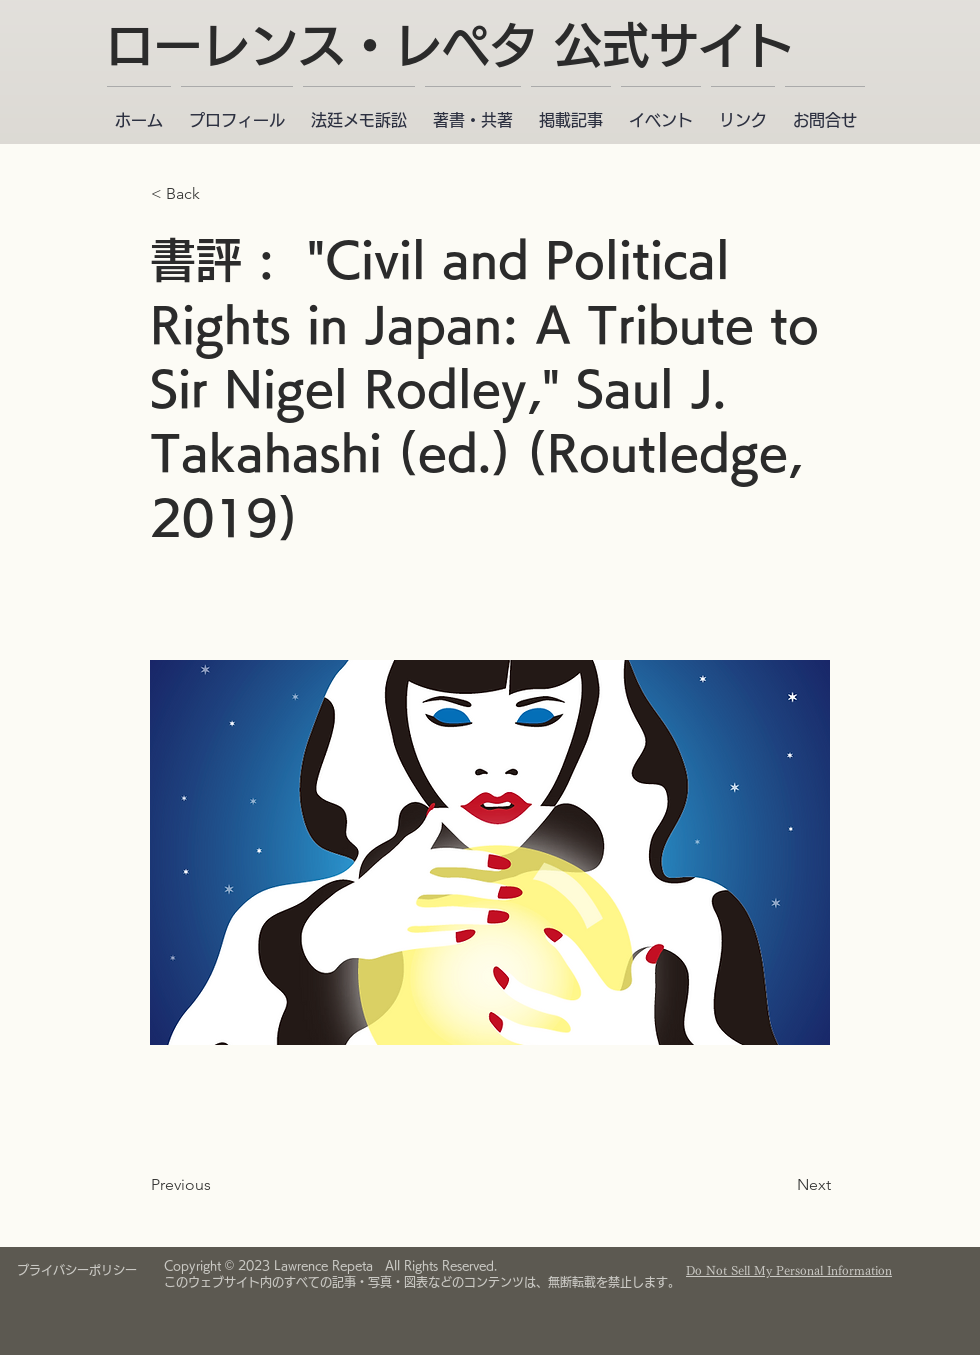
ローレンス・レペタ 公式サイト (450, 45)
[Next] (781, 1185)
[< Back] (217, 194)
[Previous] (217, 1185)
